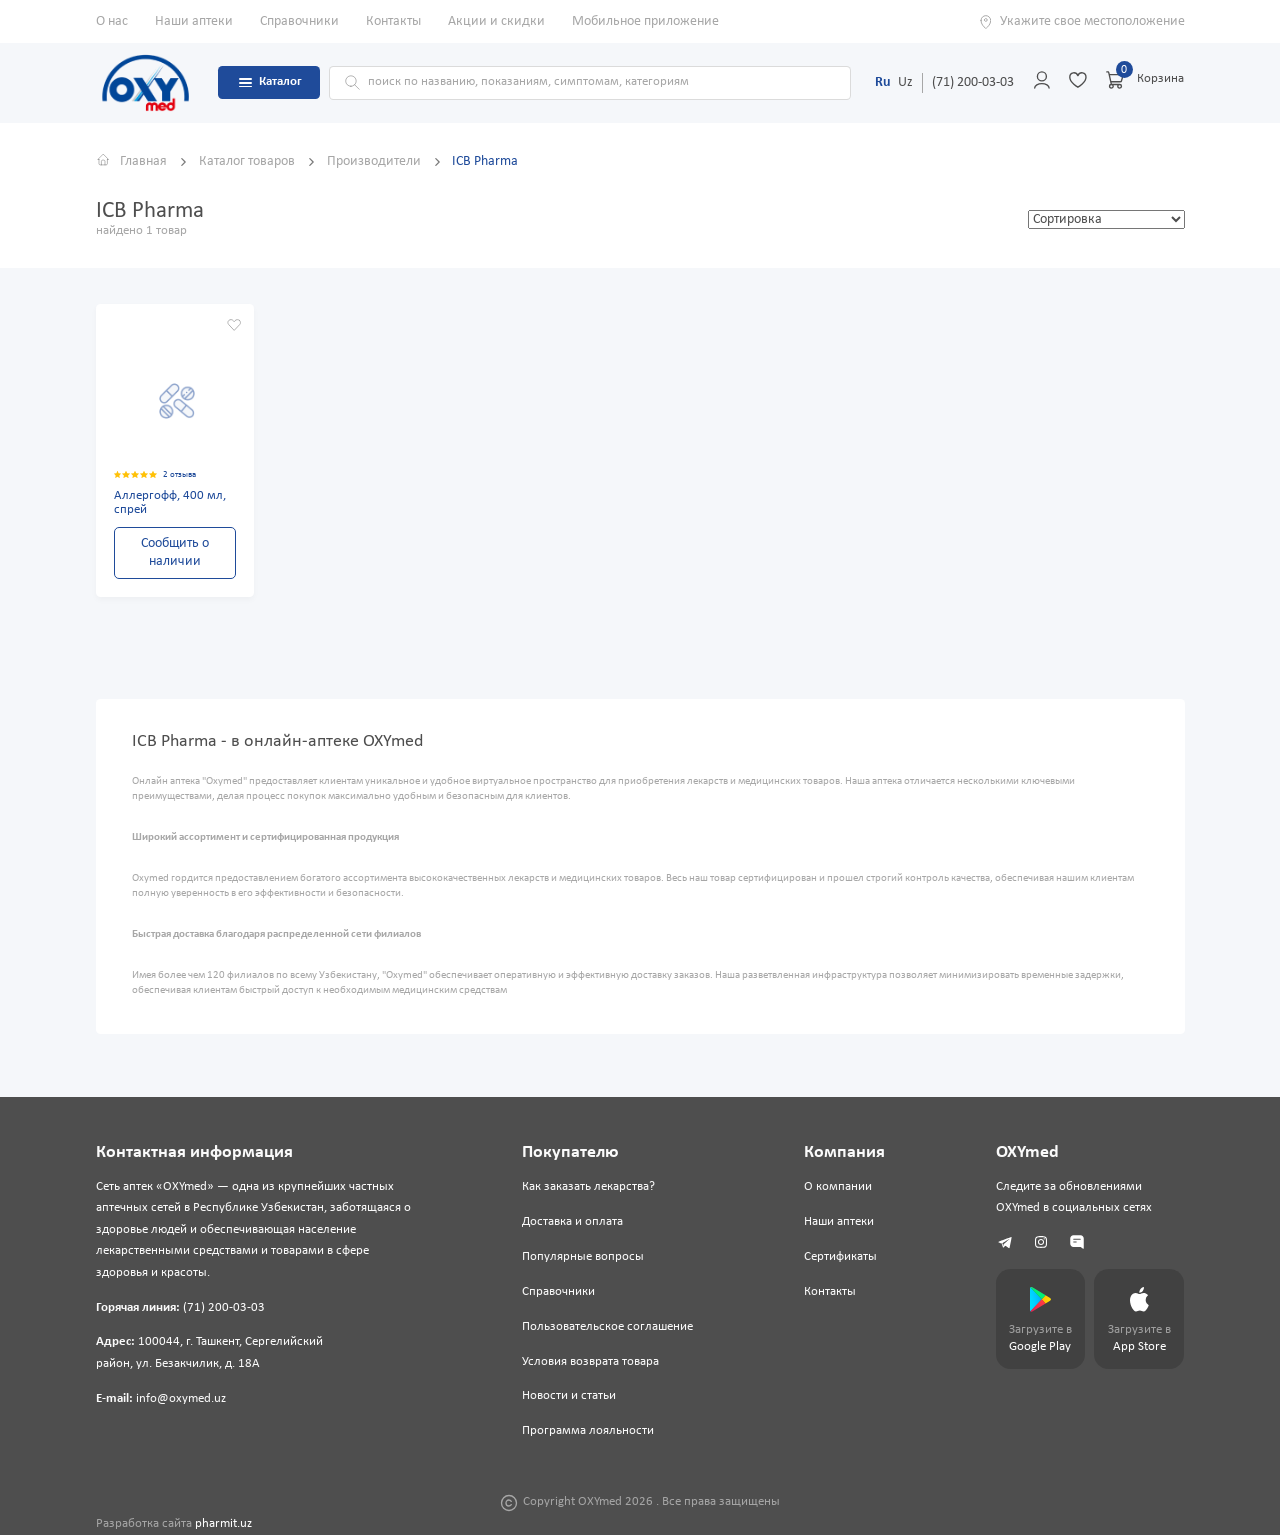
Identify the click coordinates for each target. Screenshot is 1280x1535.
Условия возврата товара (590, 1362)
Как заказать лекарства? (588, 1187)
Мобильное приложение (645, 21)
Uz (905, 82)
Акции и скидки (496, 21)
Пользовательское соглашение (607, 1327)
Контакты (393, 21)
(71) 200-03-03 (973, 82)
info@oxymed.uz (181, 1399)
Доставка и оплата (572, 1222)
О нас (112, 21)
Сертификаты (840, 1257)
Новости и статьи (569, 1396)
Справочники (299, 21)
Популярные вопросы (583, 1257)
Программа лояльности (588, 1431)
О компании (838, 1187)
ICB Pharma (485, 161)
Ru (883, 82)
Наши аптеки (194, 21)
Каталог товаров (248, 161)
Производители (375, 161)
